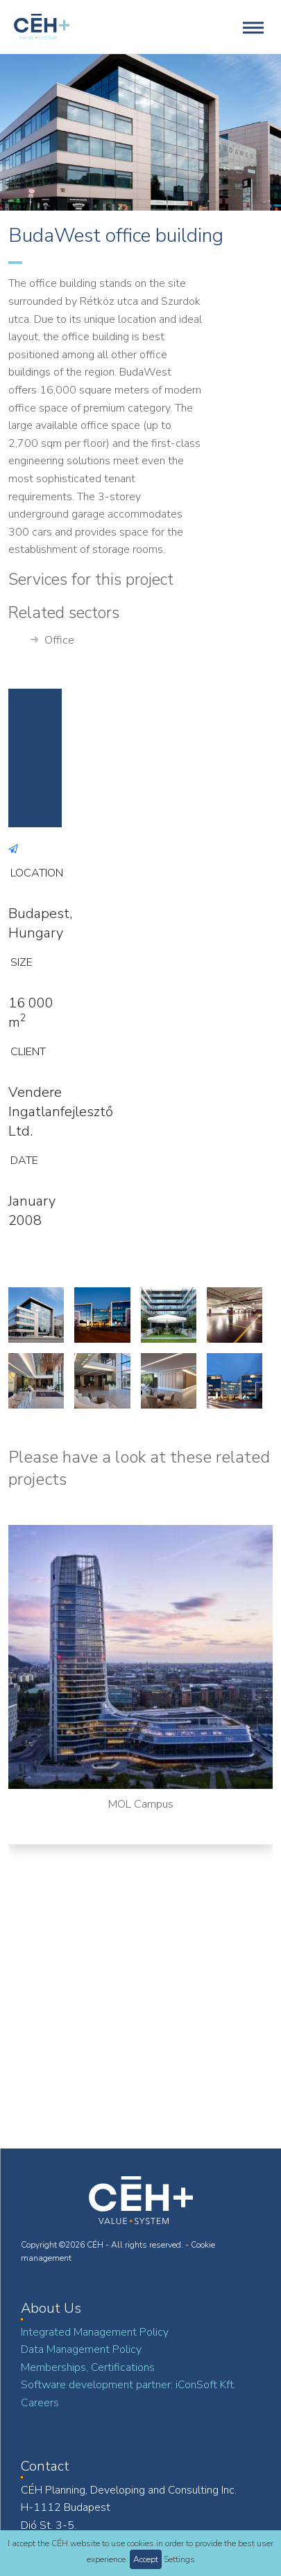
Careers (40, 2402)
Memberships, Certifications (88, 2367)
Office (52, 641)
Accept (145, 2559)
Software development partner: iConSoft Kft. (128, 2384)
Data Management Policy (81, 2349)
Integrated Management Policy (95, 2332)
